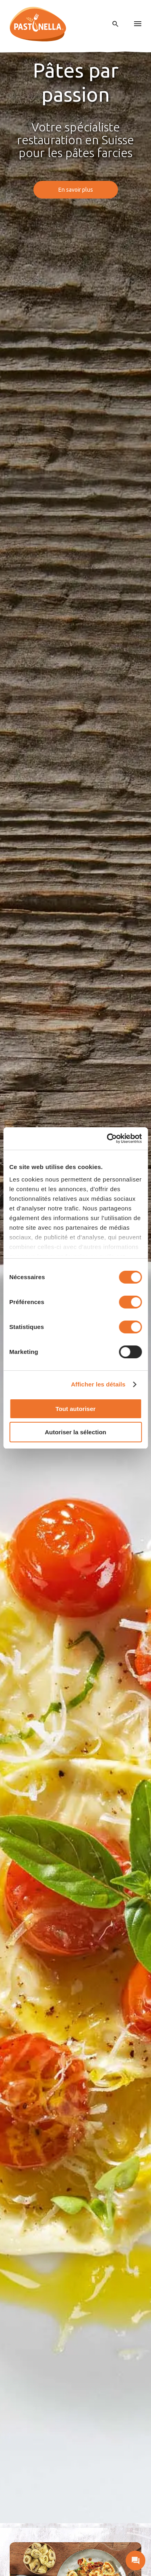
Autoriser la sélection (75, 1432)
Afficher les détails (98, 1384)
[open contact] (135, 2560)
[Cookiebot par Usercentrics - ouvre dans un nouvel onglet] (107, 1138)
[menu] (137, 24)
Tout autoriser (76, 1408)
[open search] (116, 24)
